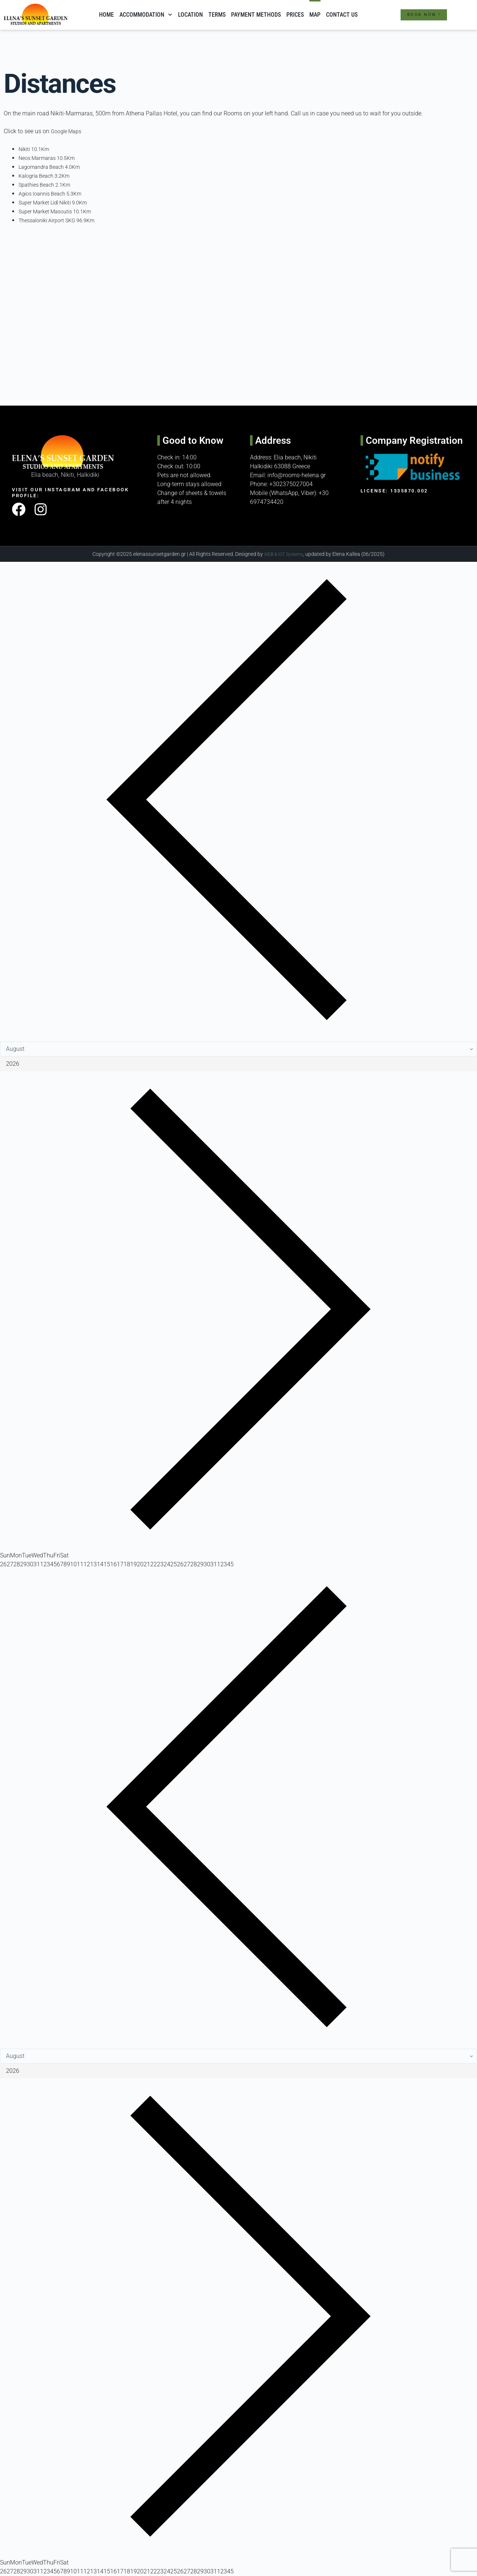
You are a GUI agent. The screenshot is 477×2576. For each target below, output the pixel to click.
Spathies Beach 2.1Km (48, 184)
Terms (217, 14)
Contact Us (342, 14)
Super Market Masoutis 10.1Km (60, 211)
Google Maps (68, 131)
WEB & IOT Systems (283, 554)
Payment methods (256, 14)
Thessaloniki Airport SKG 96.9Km (62, 220)
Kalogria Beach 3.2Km (48, 175)
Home (106, 14)
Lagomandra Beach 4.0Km (53, 166)
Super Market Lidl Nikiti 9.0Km (58, 202)
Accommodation (145, 14)
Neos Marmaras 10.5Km (50, 157)
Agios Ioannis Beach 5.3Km (55, 193)
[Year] (238, 1063)
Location (190, 14)
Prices (295, 14)
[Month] (238, 1049)
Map (314, 14)
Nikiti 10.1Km (36, 149)
